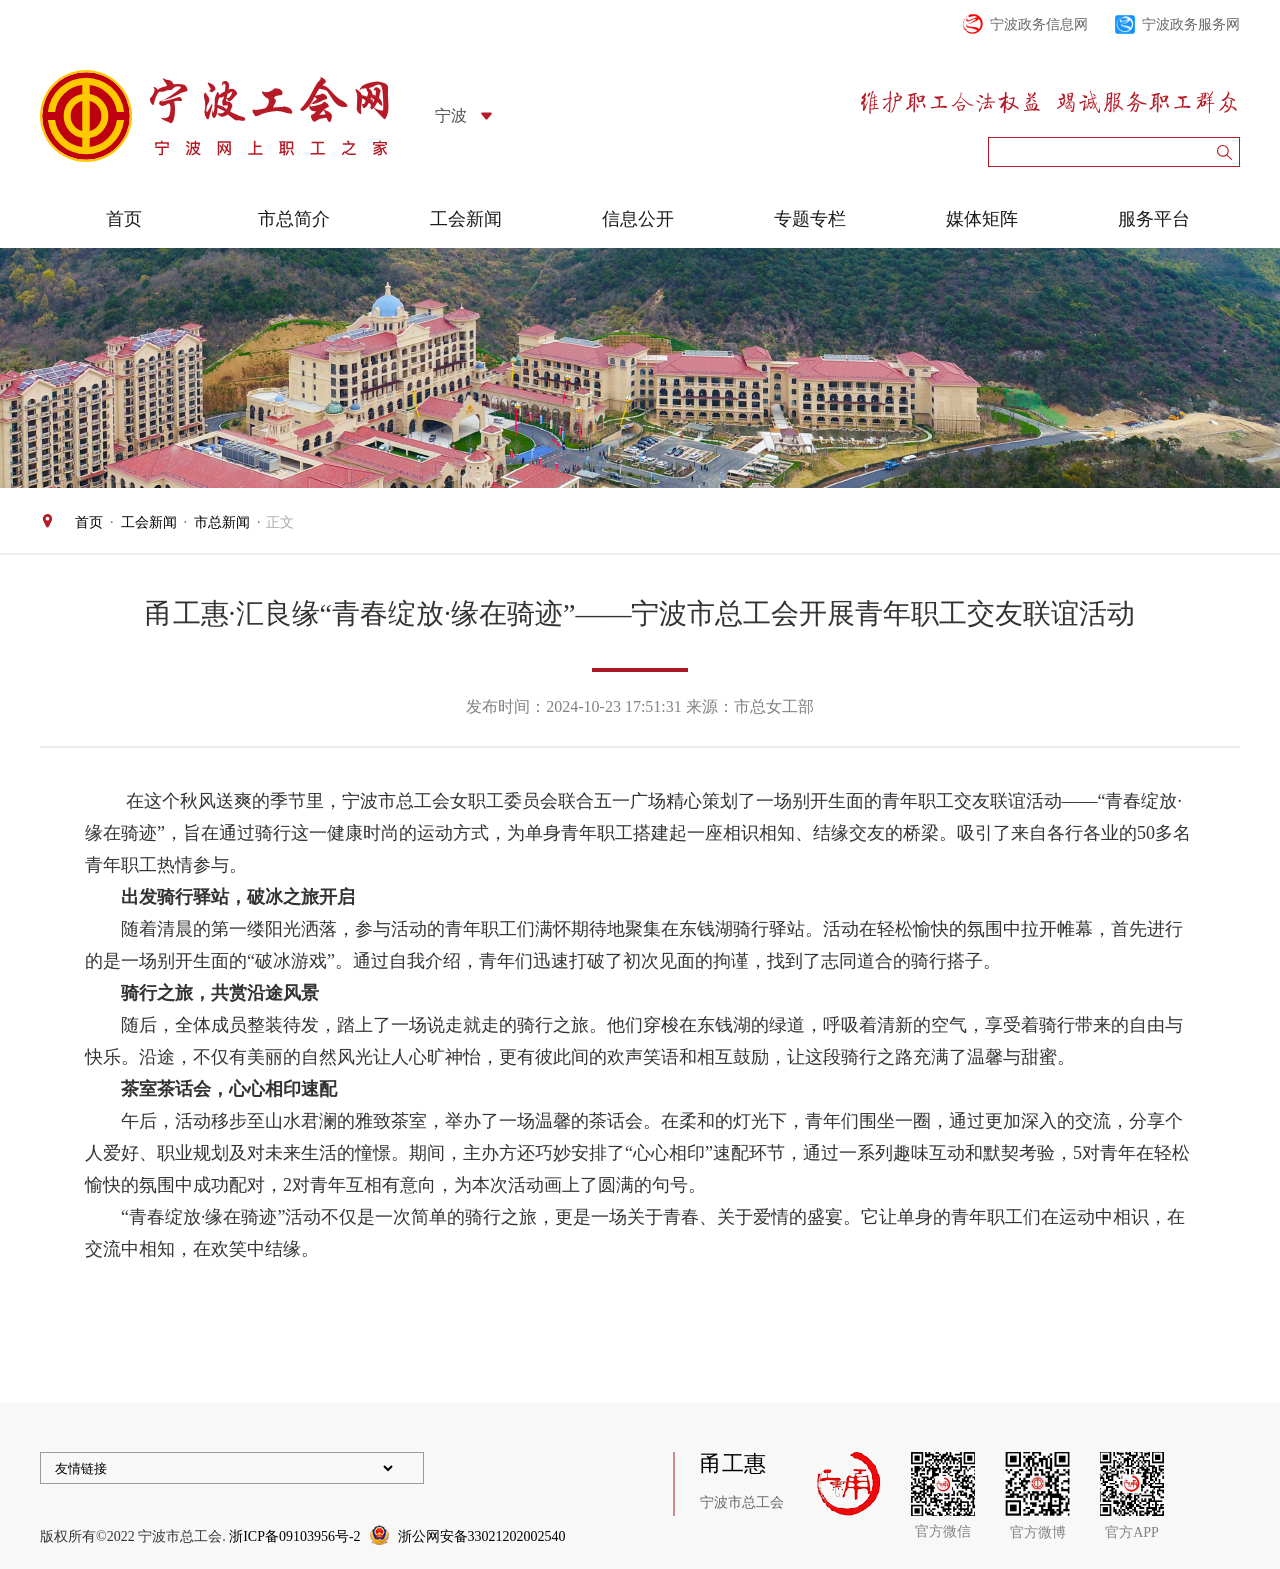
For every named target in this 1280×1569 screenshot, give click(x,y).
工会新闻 (466, 219)
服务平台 (1154, 219)
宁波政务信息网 (1039, 24)
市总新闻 (222, 522)
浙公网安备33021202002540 (482, 1536)
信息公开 (638, 219)
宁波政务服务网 (1191, 24)
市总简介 (294, 219)
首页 (124, 219)
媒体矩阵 (982, 219)
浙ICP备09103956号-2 (294, 1536)
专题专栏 (810, 219)
